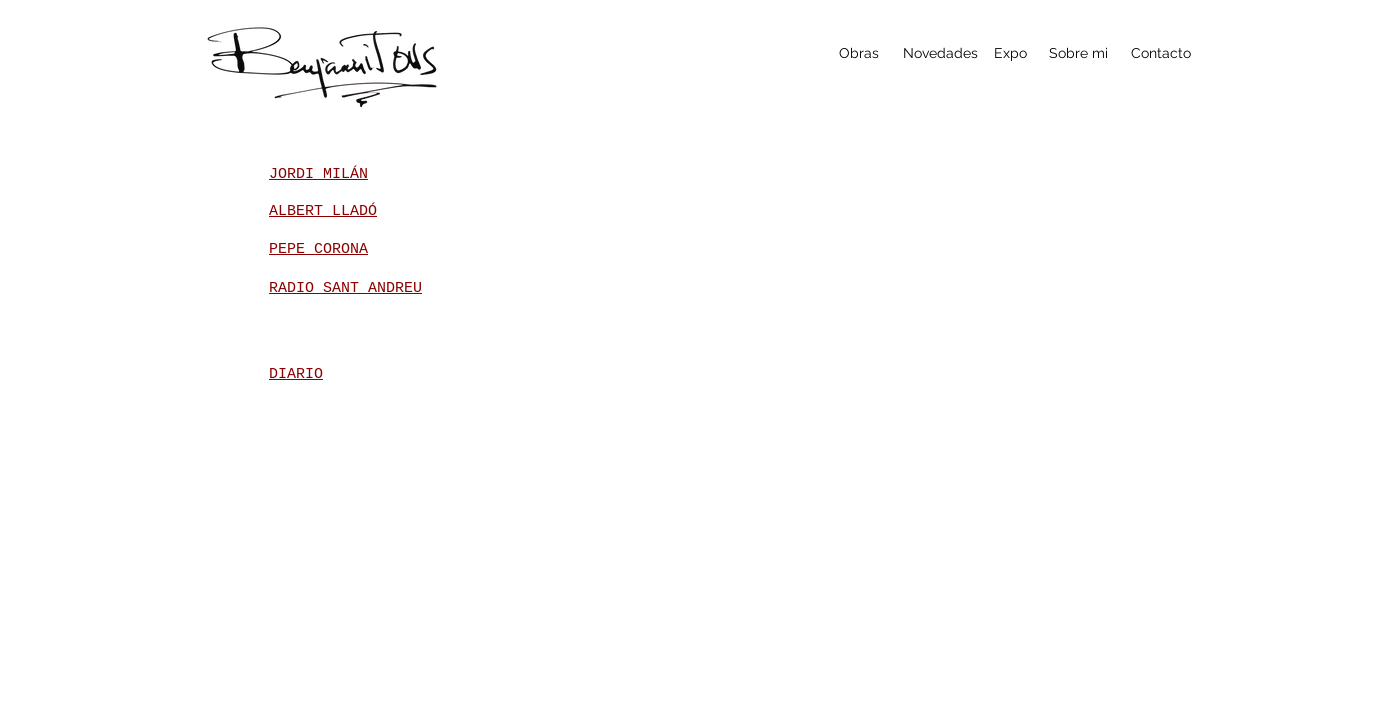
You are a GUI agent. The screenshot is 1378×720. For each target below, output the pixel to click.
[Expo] (1010, 53)
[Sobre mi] (1078, 53)
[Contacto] (1160, 53)
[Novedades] (940, 53)
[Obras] (858, 53)
